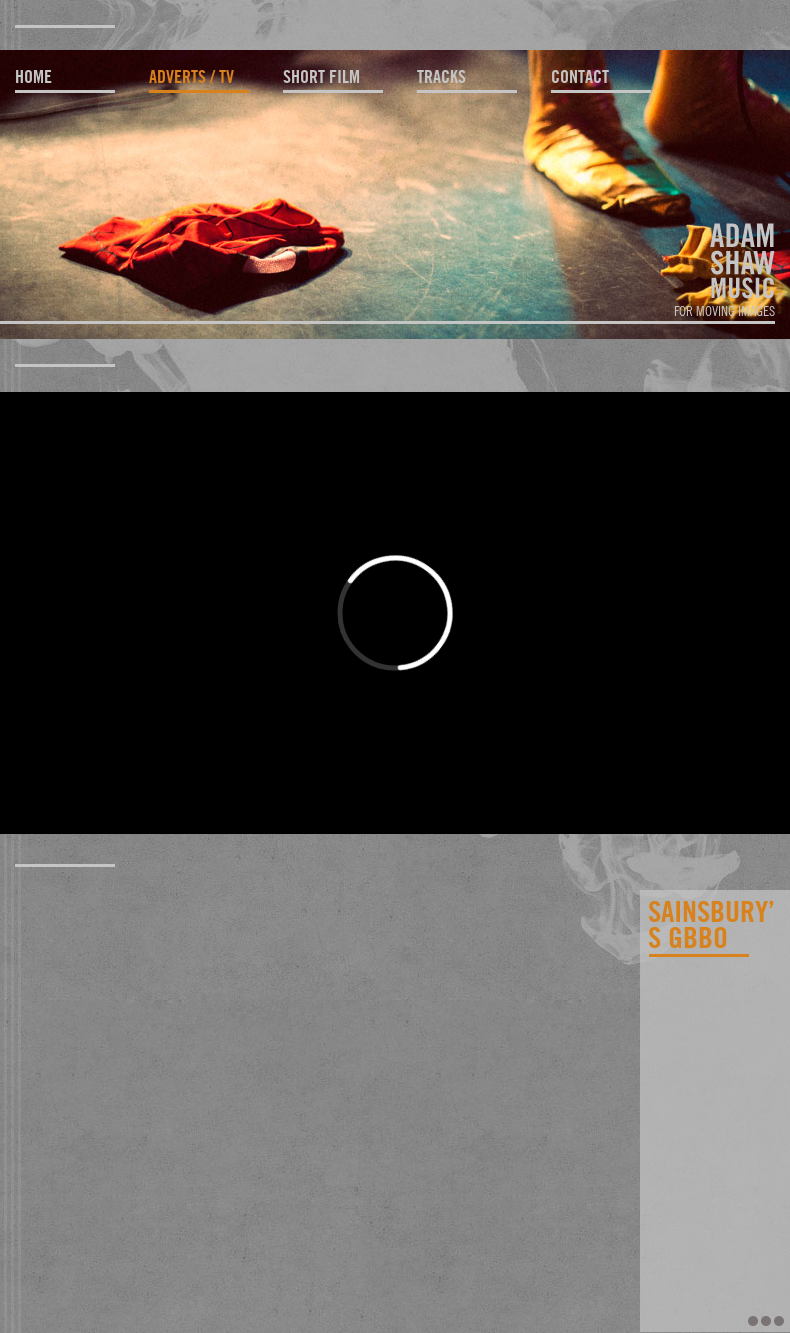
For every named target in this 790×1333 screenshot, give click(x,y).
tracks (441, 76)
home (33, 76)
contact (580, 76)
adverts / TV (191, 76)
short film (321, 76)
